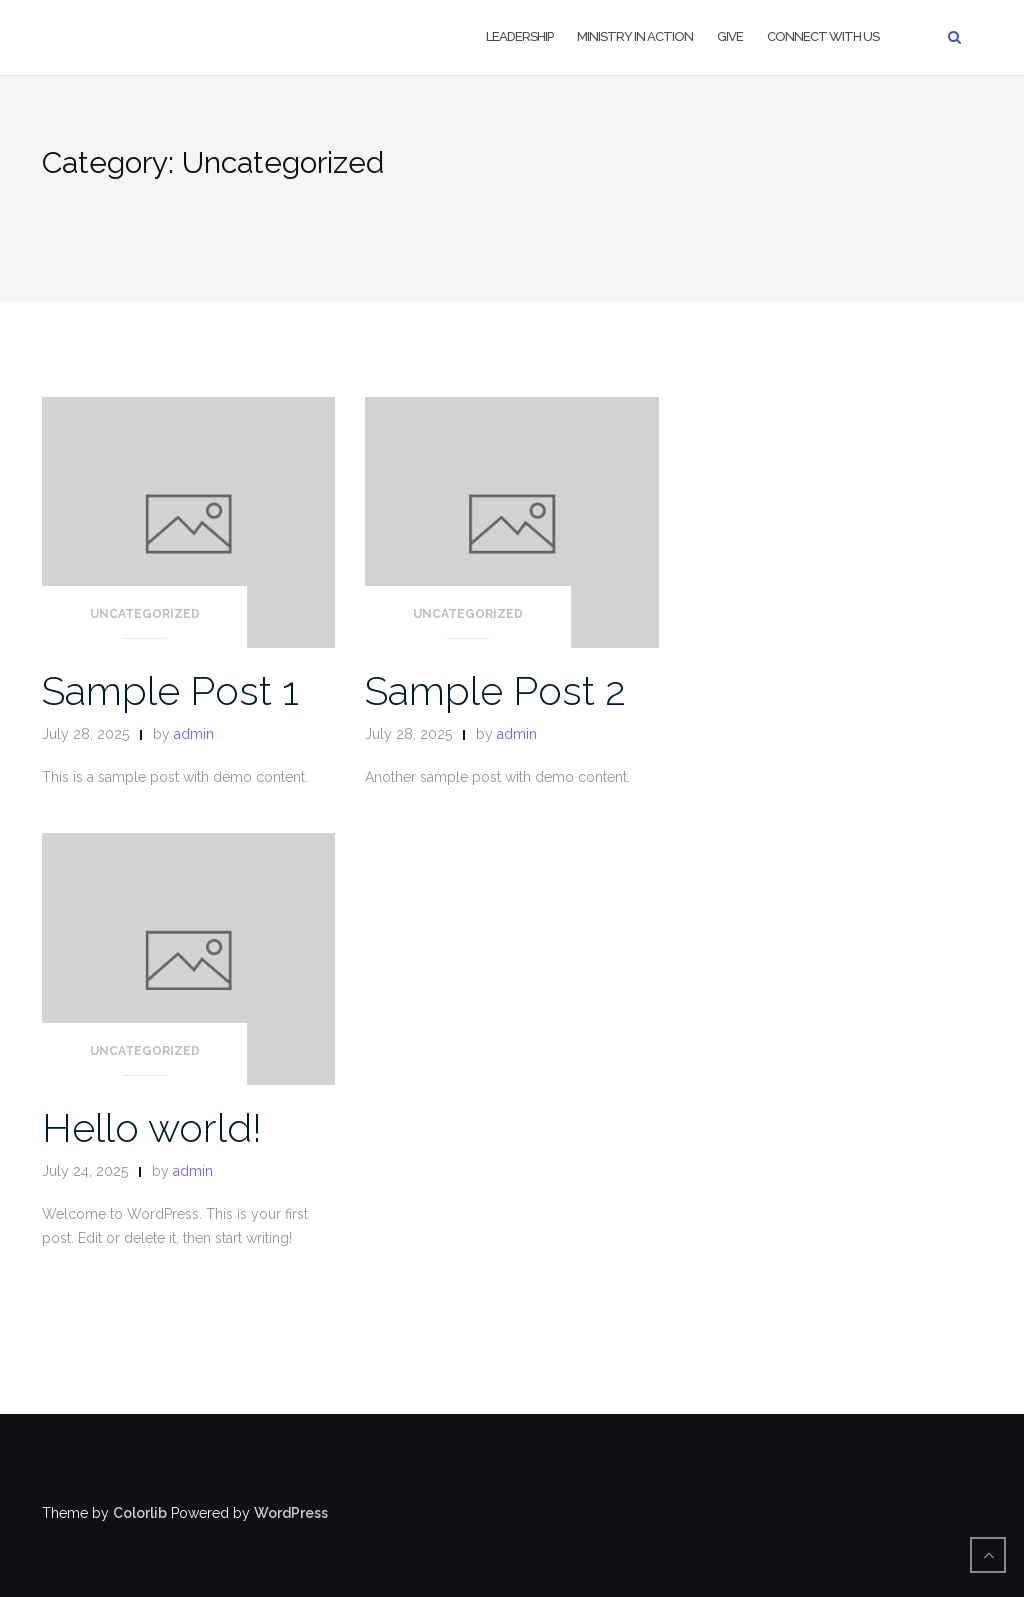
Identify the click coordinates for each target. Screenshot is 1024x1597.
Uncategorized (145, 614)
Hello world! (152, 1127)
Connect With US (823, 36)
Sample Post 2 (495, 690)
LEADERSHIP (519, 36)
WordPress (291, 1513)
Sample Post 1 (170, 690)
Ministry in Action (635, 36)
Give (730, 36)
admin (194, 734)
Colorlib (140, 1513)
